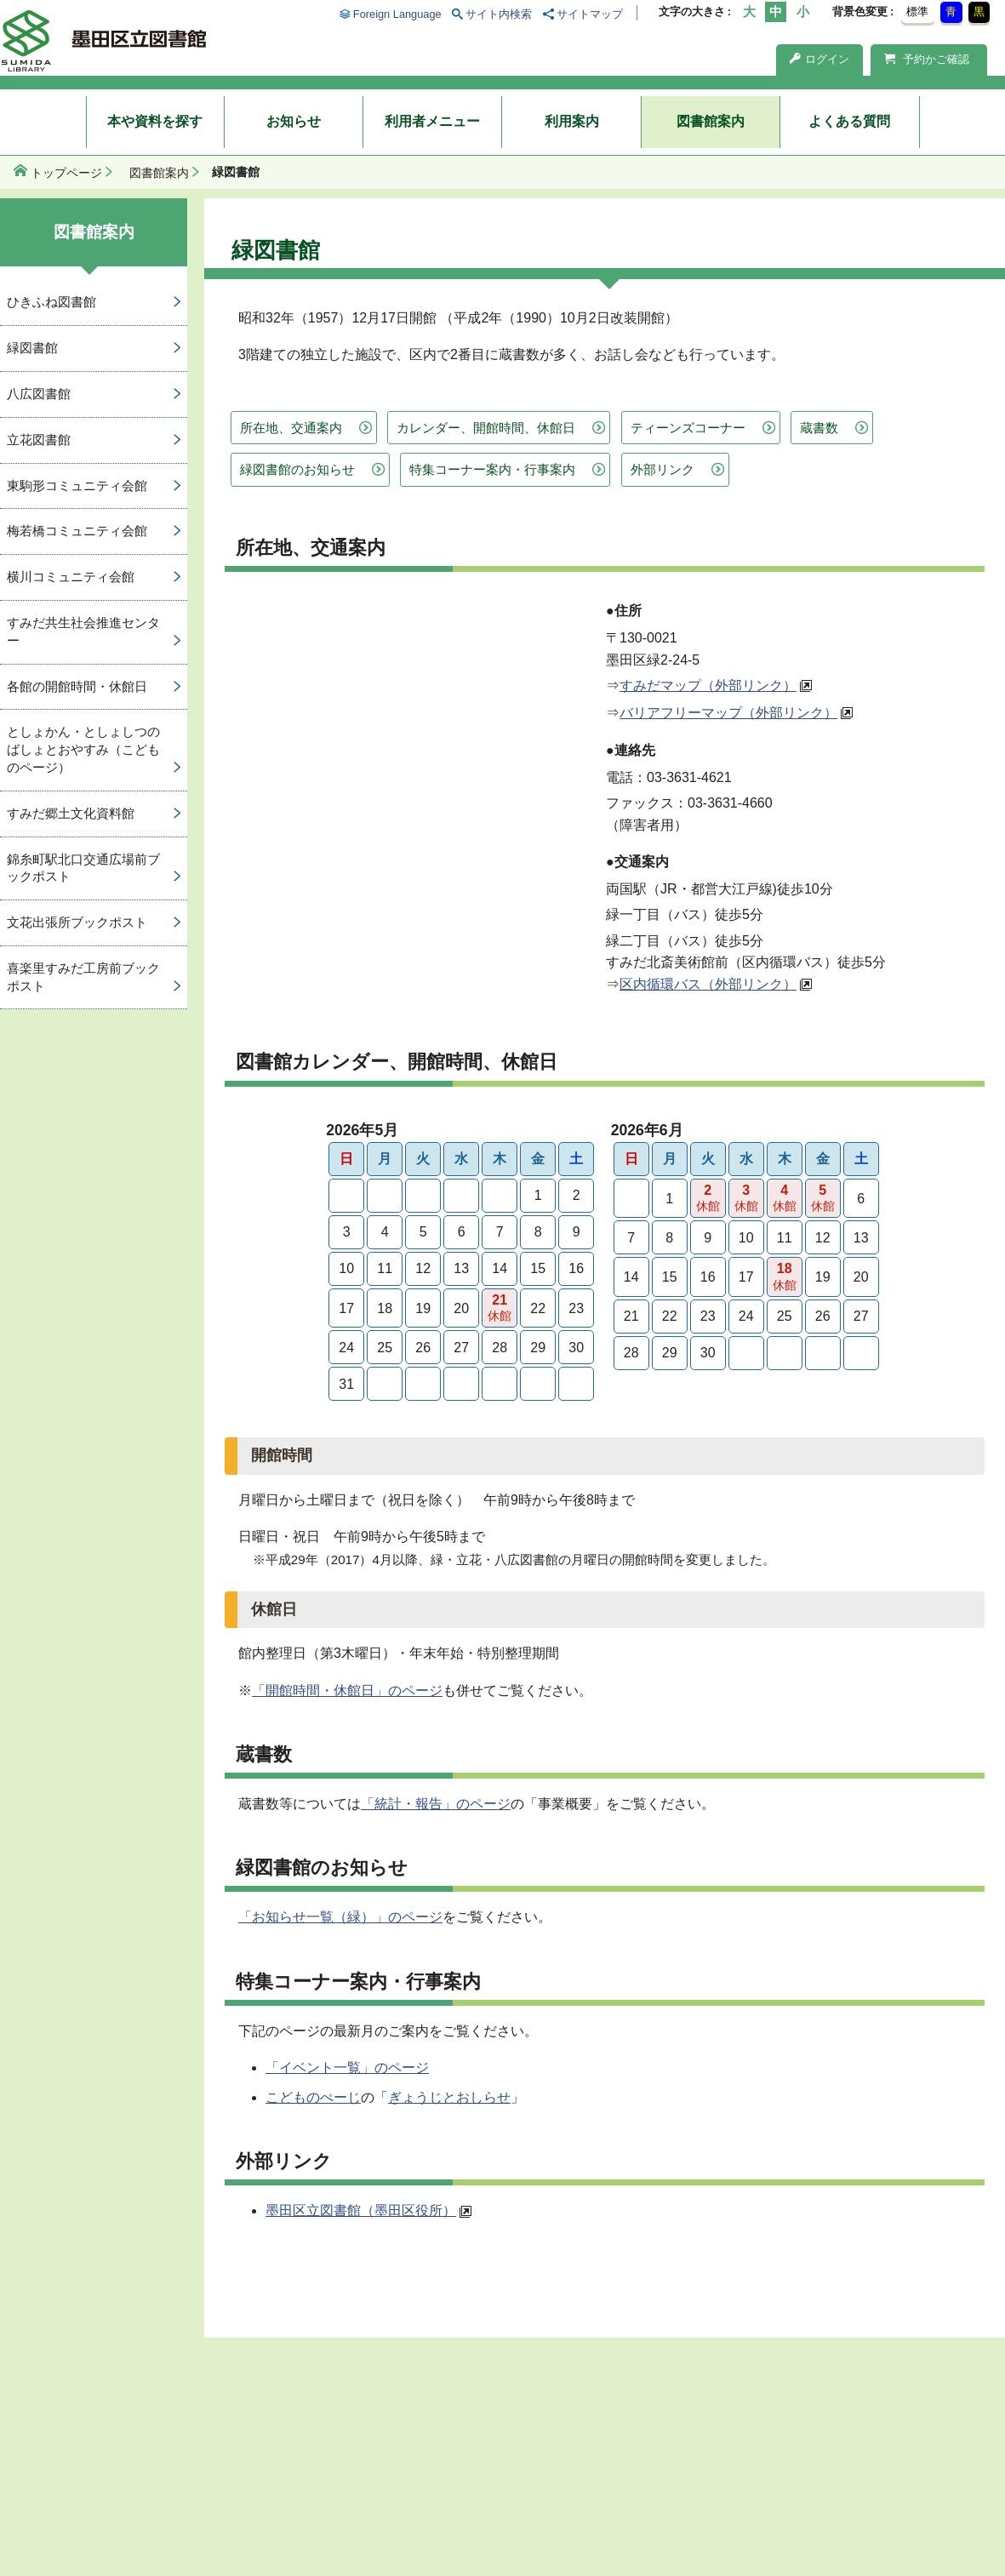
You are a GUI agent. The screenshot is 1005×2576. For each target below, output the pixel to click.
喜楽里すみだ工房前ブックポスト (83, 977)
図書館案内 (711, 121)
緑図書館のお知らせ (297, 469)
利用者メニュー (432, 121)
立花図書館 (39, 439)
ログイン (819, 59)
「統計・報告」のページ (436, 1803)
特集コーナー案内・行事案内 (492, 469)
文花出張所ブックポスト (77, 922)
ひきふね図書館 (51, 301)
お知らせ (293, 121)
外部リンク (662, 469)
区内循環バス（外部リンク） (708, 984)
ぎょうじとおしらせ (449, 2097)
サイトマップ (590, 14)
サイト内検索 (498, 14)
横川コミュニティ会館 (70, 576)
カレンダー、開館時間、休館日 (486, 427)
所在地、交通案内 (291, 427)
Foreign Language (397, 14)
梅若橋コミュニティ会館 (77, 530)
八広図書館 (39, 393)
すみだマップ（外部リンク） (708, 685)
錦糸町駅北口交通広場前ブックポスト (83, 868)
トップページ (66, 173)
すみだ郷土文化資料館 (70, 813)
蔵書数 (819, 427)
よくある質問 (849, 121)
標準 (917, 11)
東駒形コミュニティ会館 (77, 485)
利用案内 (572, 121)
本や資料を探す (155, 121)
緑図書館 (32, 347)
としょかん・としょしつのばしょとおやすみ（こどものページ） (83, 749)
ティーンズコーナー (688, 427)
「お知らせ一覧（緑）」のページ (340, 1917)
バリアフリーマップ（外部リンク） (728, 712)
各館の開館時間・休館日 (77, 686)
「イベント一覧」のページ (347, 2067)
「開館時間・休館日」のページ (347, 1690)
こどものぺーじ (313, 2097)
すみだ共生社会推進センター (83, 631)
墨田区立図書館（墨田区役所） (361, 2210)
